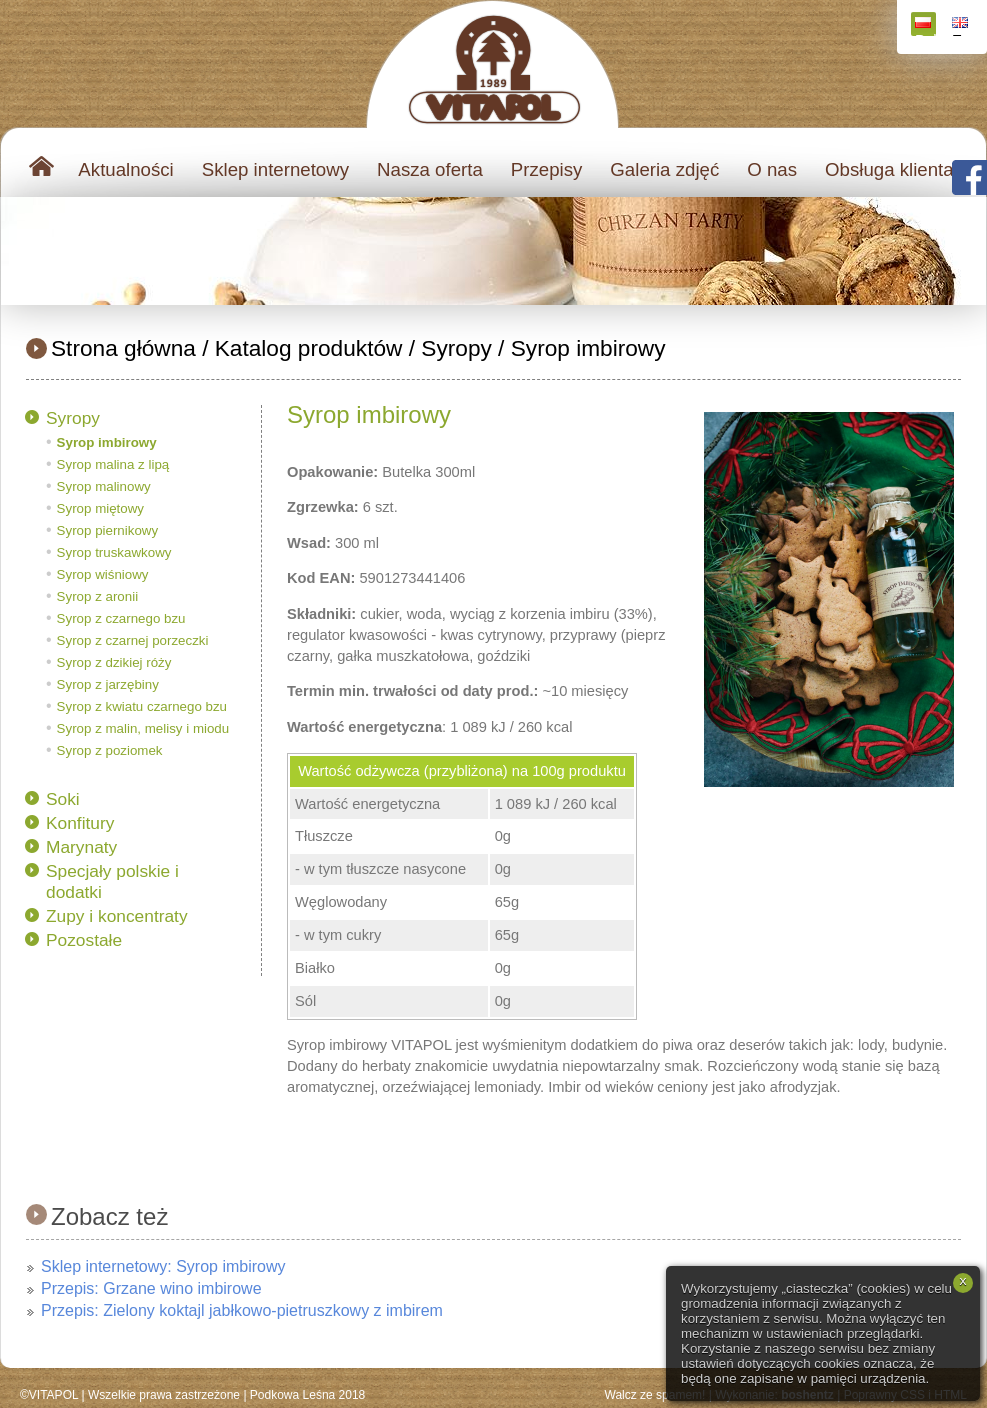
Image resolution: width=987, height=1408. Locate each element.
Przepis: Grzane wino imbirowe (151, 1288)
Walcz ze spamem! (655, 1395)
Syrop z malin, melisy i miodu (143, 728)
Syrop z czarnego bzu (121, 618)
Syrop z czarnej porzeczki (133, 640)
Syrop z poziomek (110, 750)
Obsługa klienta (889, 169)
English (962, 26)
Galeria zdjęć (664, 169)
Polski (925, 26)
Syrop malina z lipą (113, 464)
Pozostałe (84, 940)
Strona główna (123, 348)
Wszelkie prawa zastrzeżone (164, 1395)
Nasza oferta (430, 169)
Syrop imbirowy (588, 348)
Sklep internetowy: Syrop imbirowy (163, 1266)
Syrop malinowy (104, 486)
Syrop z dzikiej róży (114, 662)
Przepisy (547, 169)
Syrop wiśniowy (103, 574)
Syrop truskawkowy (114, 552)
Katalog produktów (309, 348)
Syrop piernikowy (107, 530)
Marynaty (81, 847)
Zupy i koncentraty (117, 916)
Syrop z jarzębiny (108, 684)
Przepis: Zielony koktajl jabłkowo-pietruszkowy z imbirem (242, 1310)
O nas (772, 169)
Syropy (456, 348)
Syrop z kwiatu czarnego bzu (142, 706)
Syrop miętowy (100, 508)
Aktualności (125, 169)
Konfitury (80, 823)
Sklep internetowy (275, 169)
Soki (63, 799)
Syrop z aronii (98, 596)
